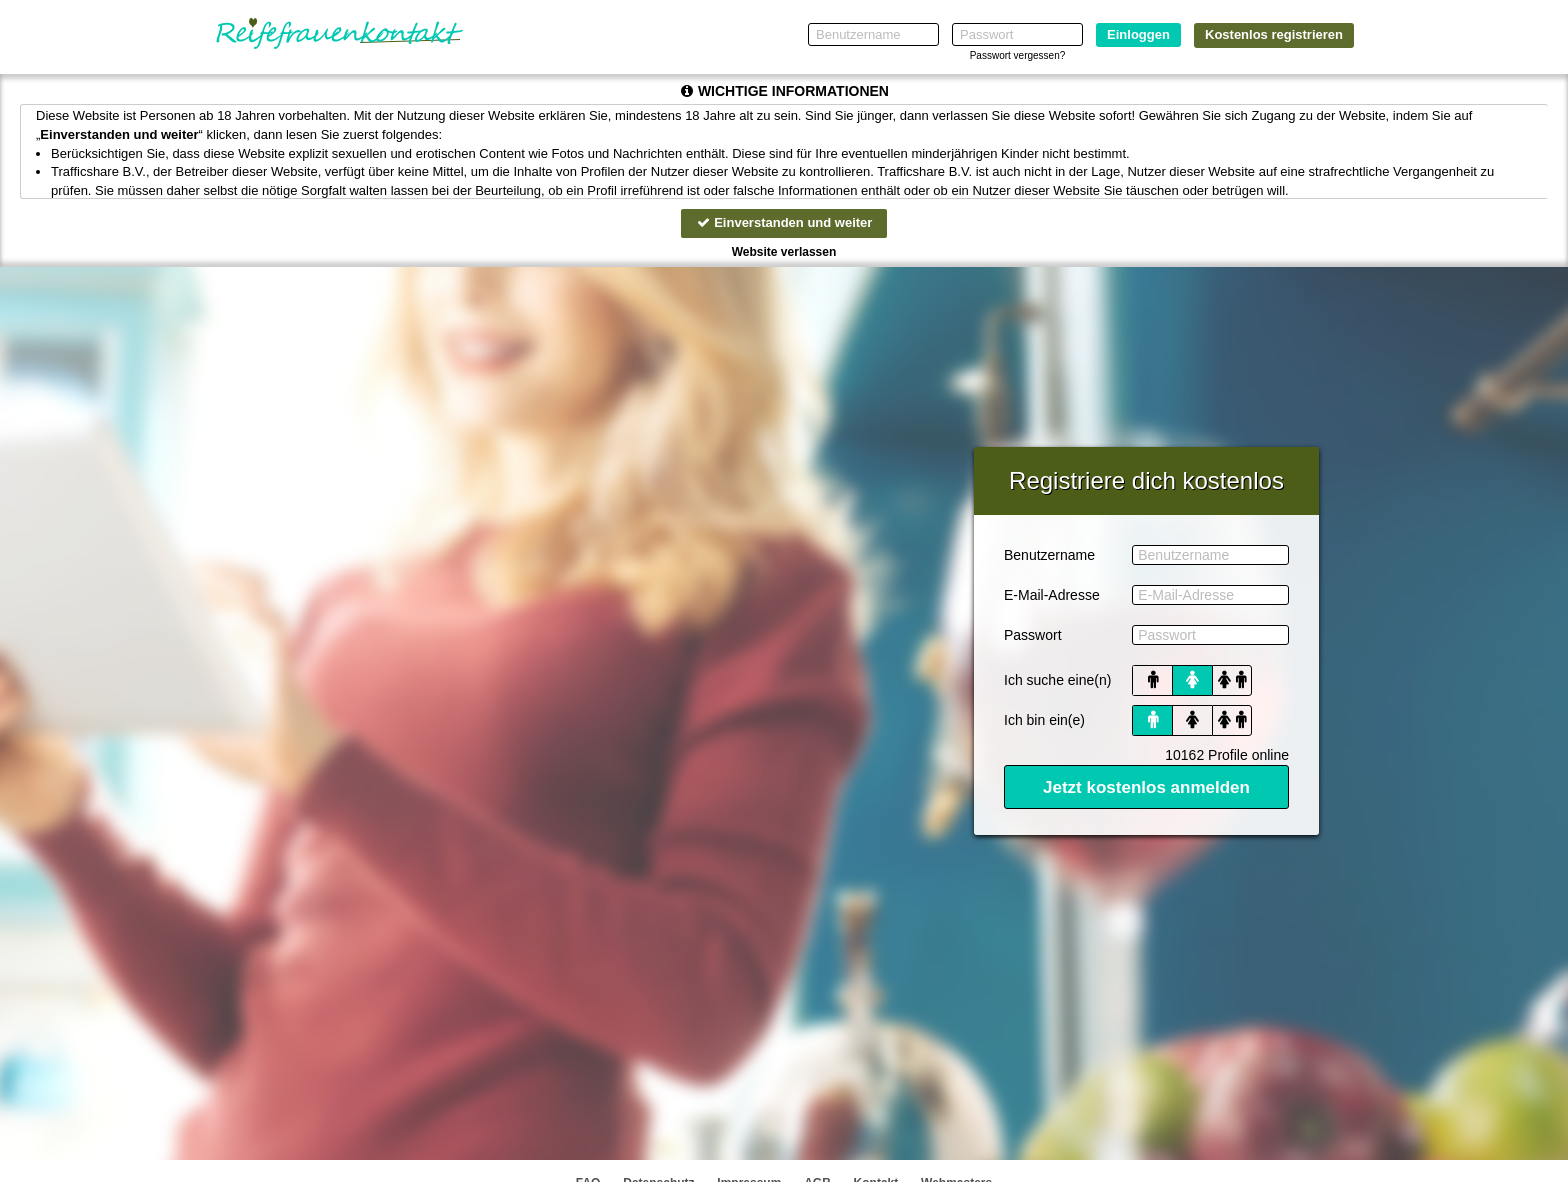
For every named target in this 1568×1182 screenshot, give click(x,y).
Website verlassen (784, 252)
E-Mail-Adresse (1052, 595)
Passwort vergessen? (1018, 55)
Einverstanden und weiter (784, 222)
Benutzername (1049, 555)
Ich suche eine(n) (1057, 680)
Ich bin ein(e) (1044, 720)
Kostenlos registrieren (1274, 34)
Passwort (1033, 635)
